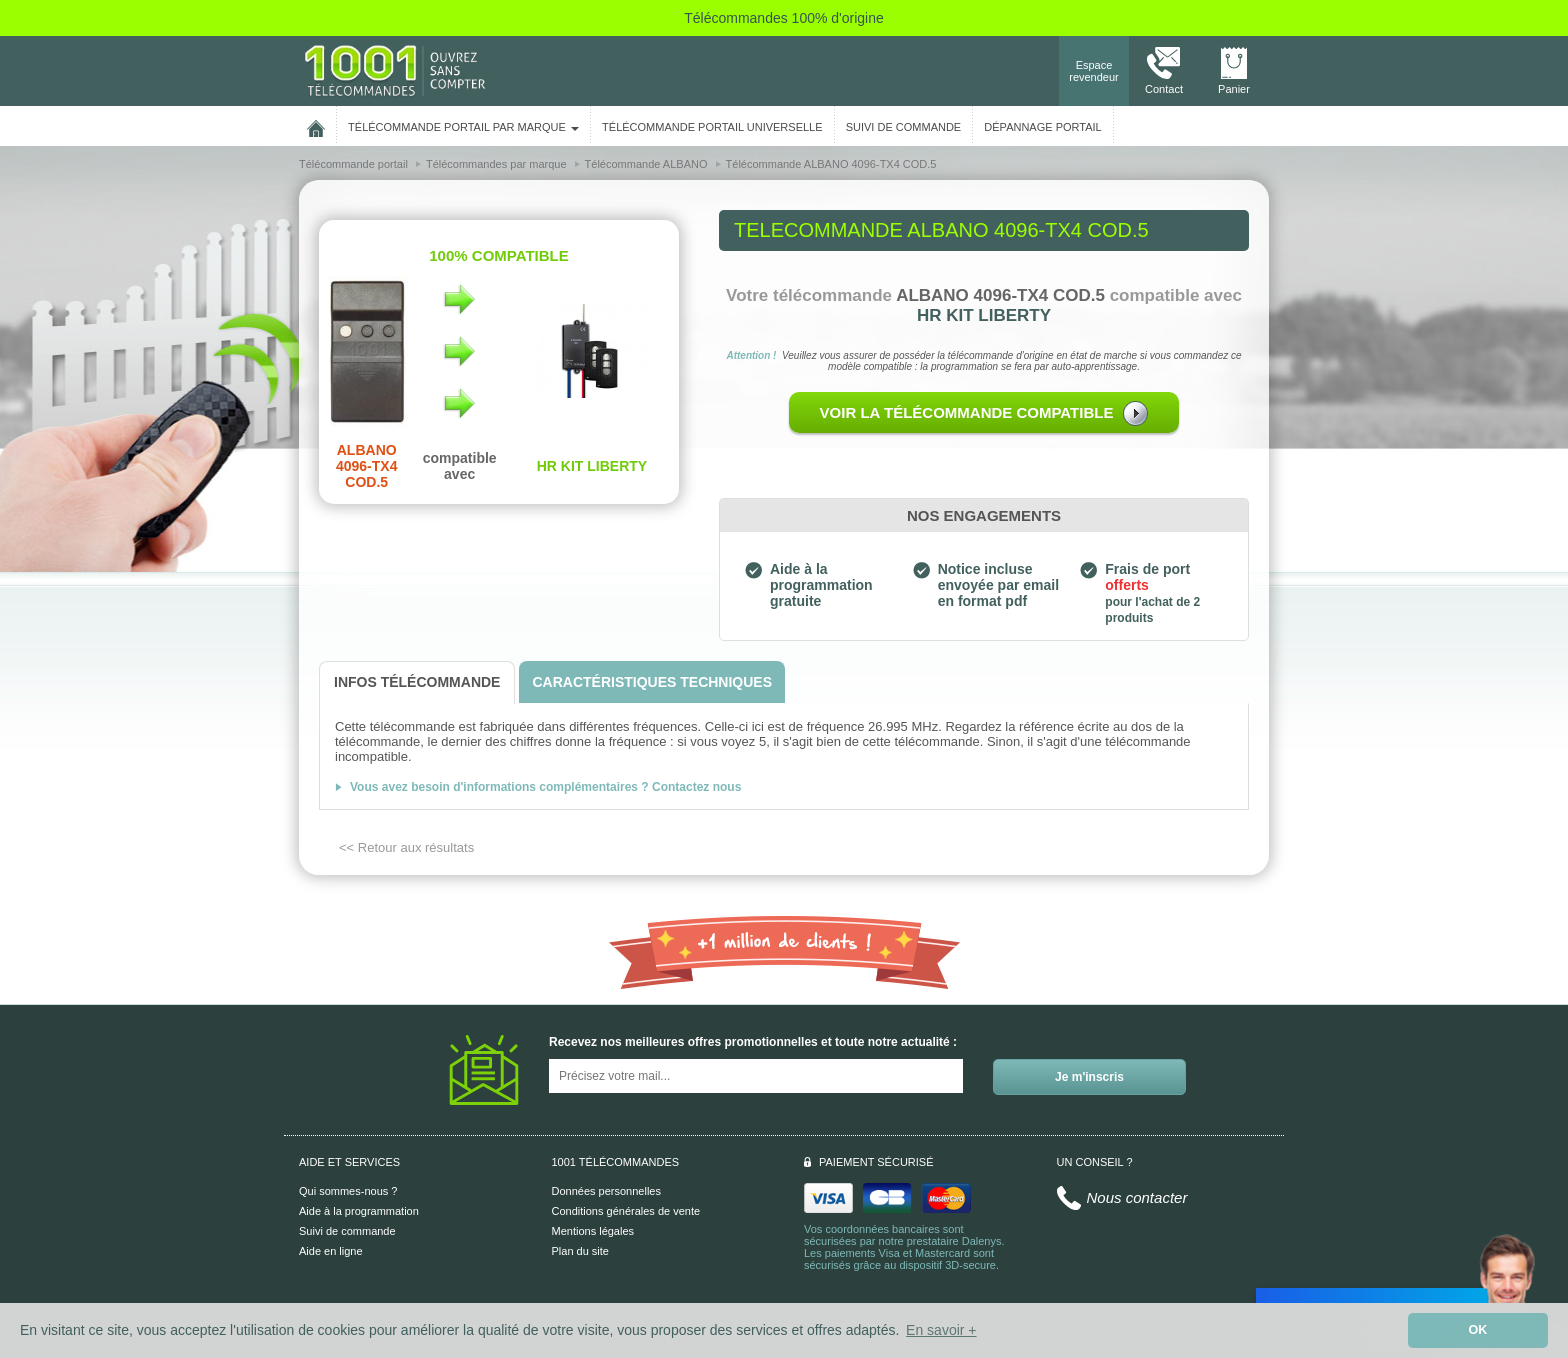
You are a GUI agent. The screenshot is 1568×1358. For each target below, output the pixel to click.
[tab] (417, 682)
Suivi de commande (347, 1231)
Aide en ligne (331, 1251)
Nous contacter (1137, 1197)
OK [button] (1478, 1330)
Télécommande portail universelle (712, 127)
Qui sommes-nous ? (348, 1191)
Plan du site (580, 1251)
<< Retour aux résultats (406, 847)
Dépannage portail (1042, 127)
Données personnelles (606, 1191)
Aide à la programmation (359, 1211)
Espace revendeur (1094, 71)
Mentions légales (593, 1231)
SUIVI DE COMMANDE (904, 127)
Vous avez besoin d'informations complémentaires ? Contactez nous (545, 787)
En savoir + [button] (941, 1330)
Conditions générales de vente (626, 1211)
